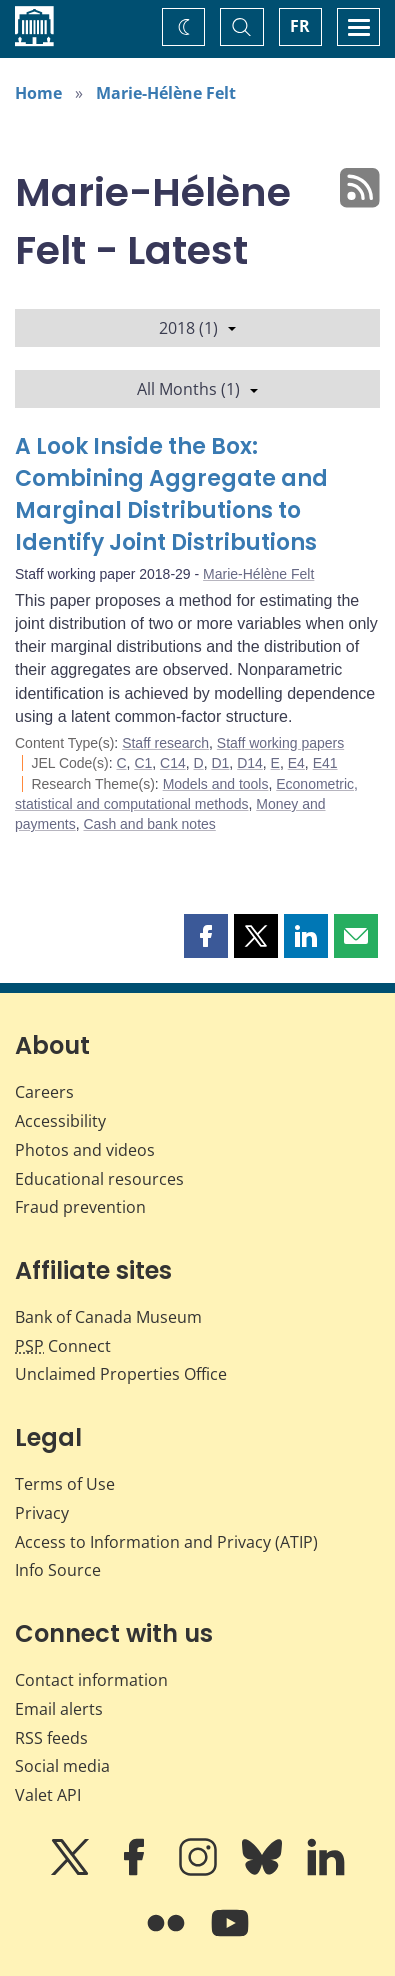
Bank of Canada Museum (108, 1317)
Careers (44, 1092)
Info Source (58, 1570)
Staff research (165, 743)
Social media (62, 1766)
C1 (143, 763)
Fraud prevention (80, 1207)
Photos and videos (85, 1150)
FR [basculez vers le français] (300, 26)
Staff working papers (280, 743)
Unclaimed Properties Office (121, 1374)
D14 (250, 763)
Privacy (42, 1513)
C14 (173, 763)
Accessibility (60, 1121)
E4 (296, 763)
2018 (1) (197, 328)
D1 (220, 763)
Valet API (48, 1795)
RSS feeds (51, 1738)
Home (38, 93)
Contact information (91, 1680)
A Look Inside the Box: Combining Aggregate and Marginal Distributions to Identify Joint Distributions (171, 494)
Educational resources (99, 1179)
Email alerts (59, 1709)
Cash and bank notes (149, 824)
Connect (63, 1346)
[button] (206, 936)
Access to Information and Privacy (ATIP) (166, 1542)
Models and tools (216, 784)
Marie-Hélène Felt (166, 93)
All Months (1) (197, 389)
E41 (325, 763)
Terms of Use (65, 1484)
